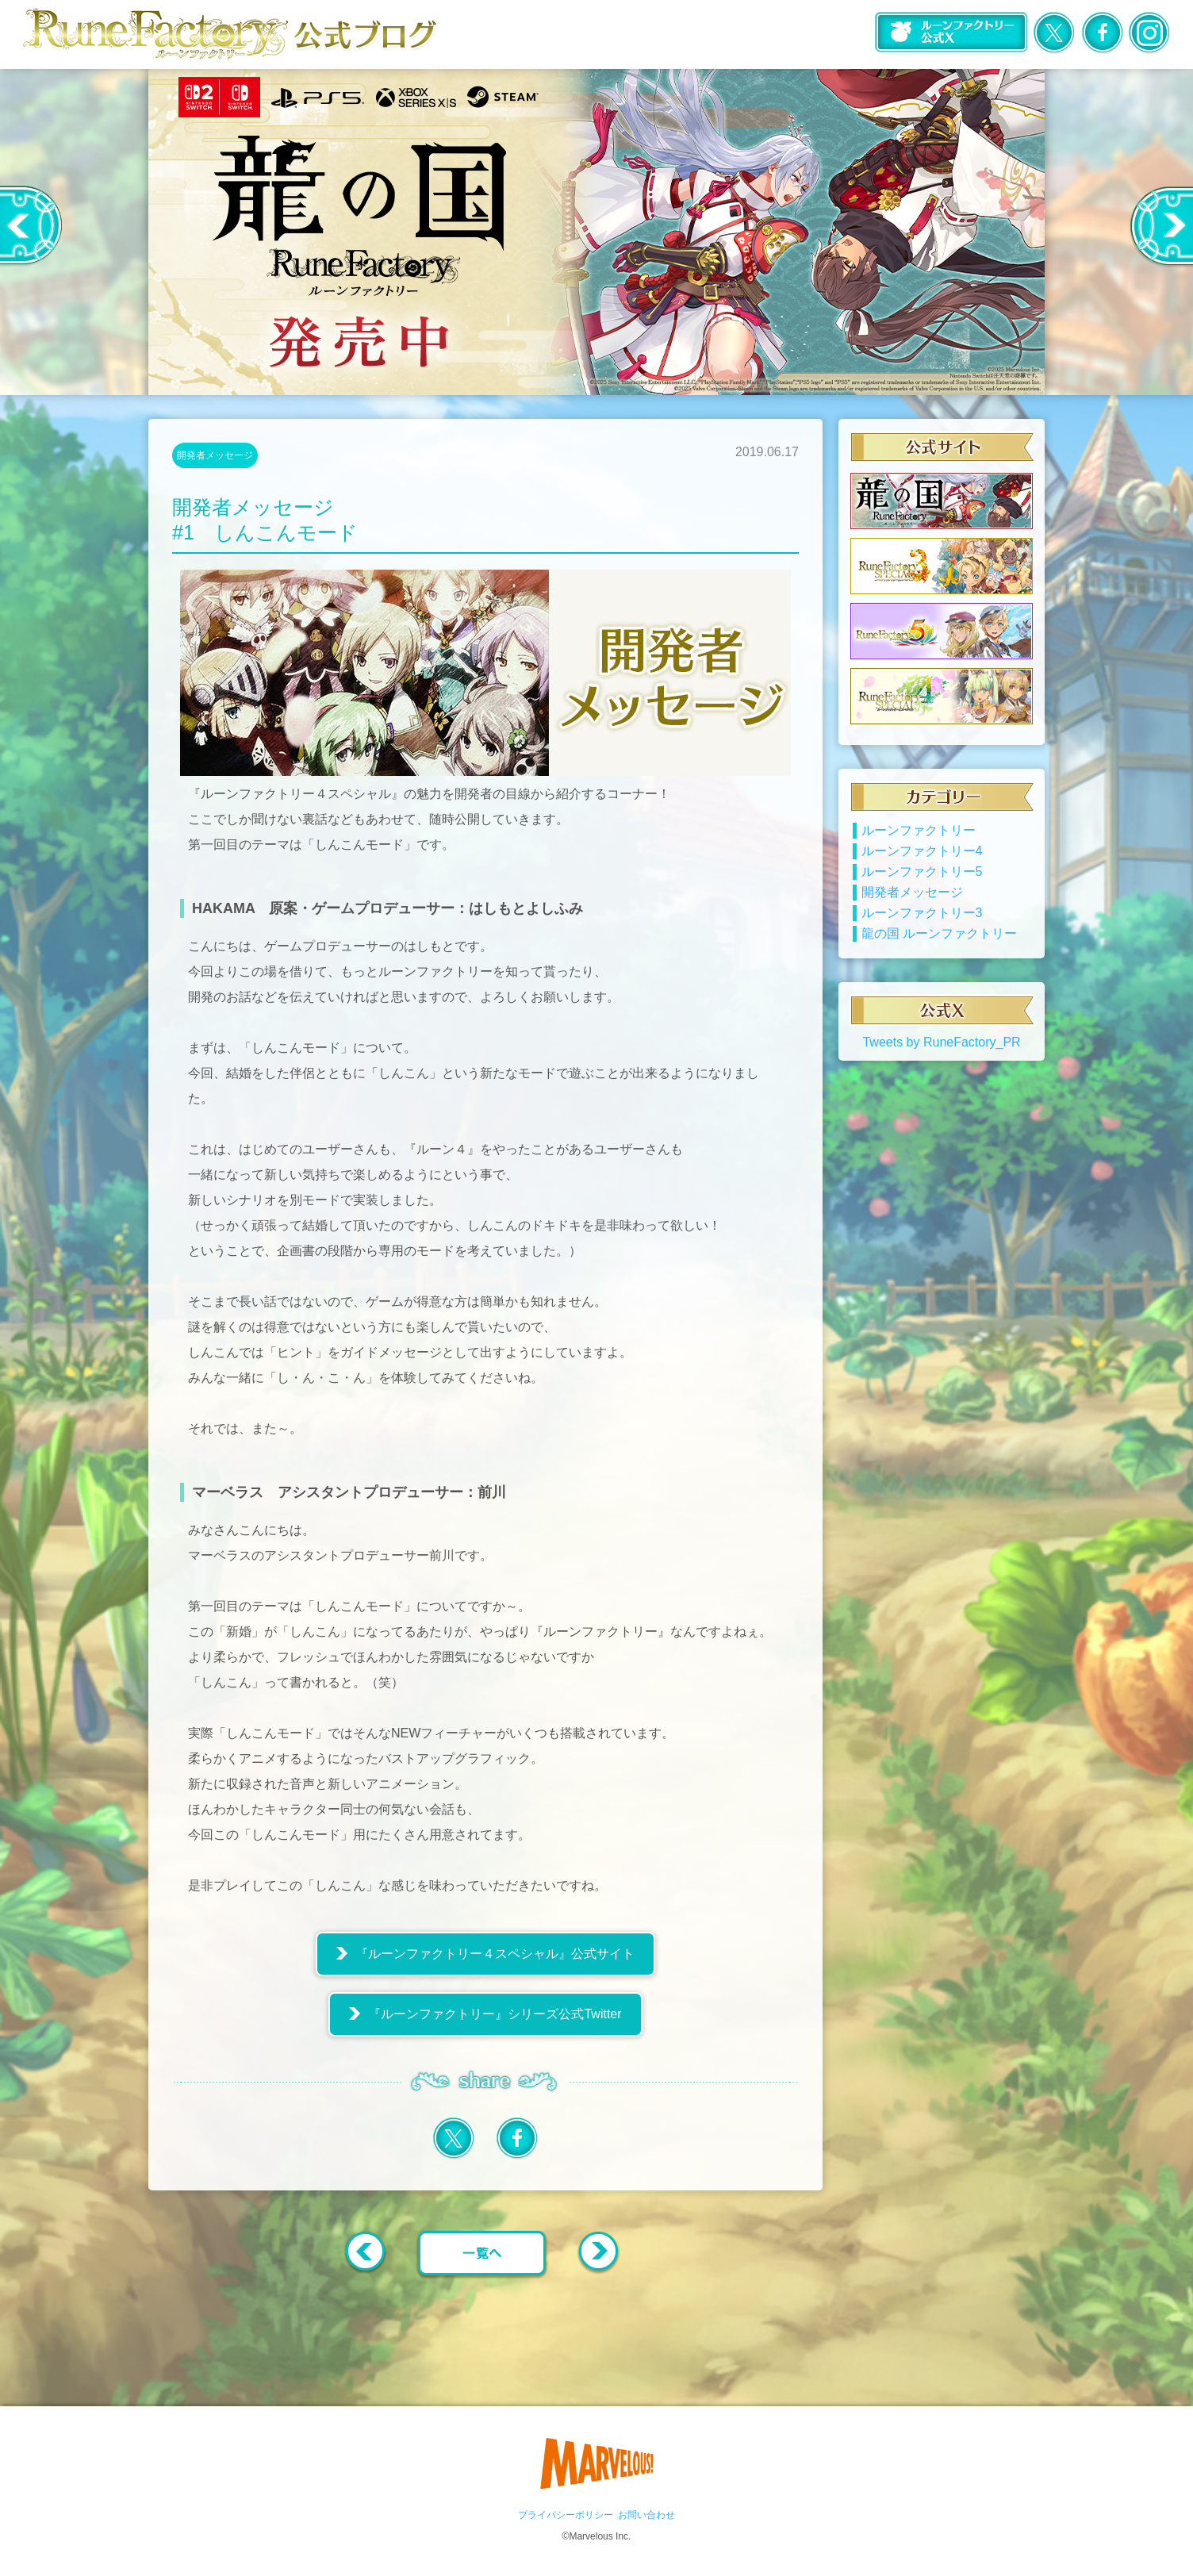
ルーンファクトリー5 (922, 871)
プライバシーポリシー (565, 2514)
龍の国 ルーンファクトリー (939, 933)
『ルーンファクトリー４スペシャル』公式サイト (495, 1953)
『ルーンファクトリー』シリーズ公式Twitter (494, 2014)
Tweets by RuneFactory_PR (941, 1042)
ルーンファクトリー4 (922, 851)
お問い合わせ (646, 2514)
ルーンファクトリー (918, 830)
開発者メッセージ (215, 455)
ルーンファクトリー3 (922, 912)
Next (1161, 226)
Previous (31, 226)
